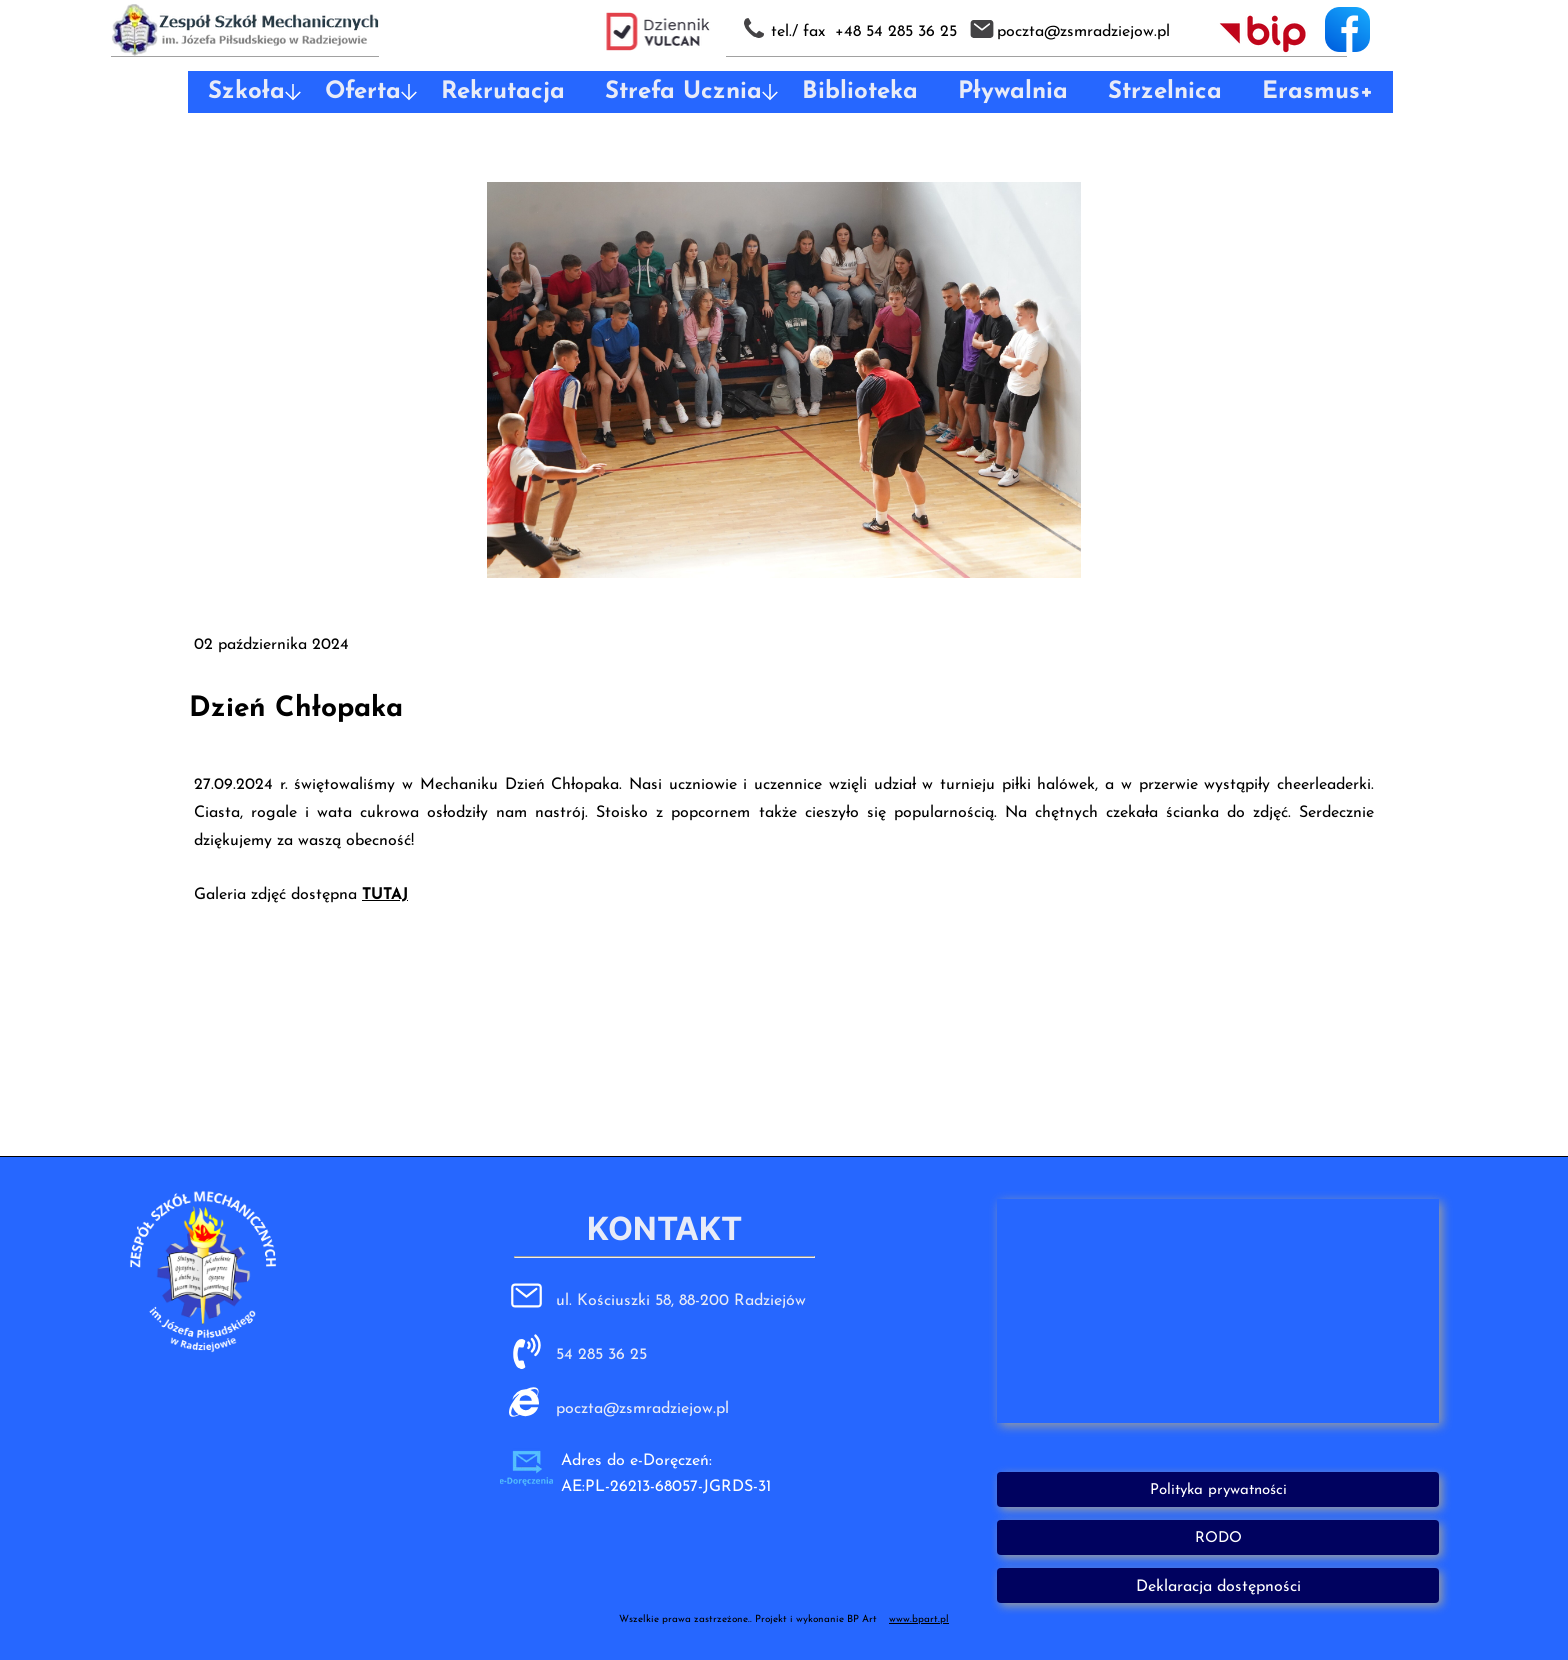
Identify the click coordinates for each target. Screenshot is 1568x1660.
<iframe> (1218, 1311)
